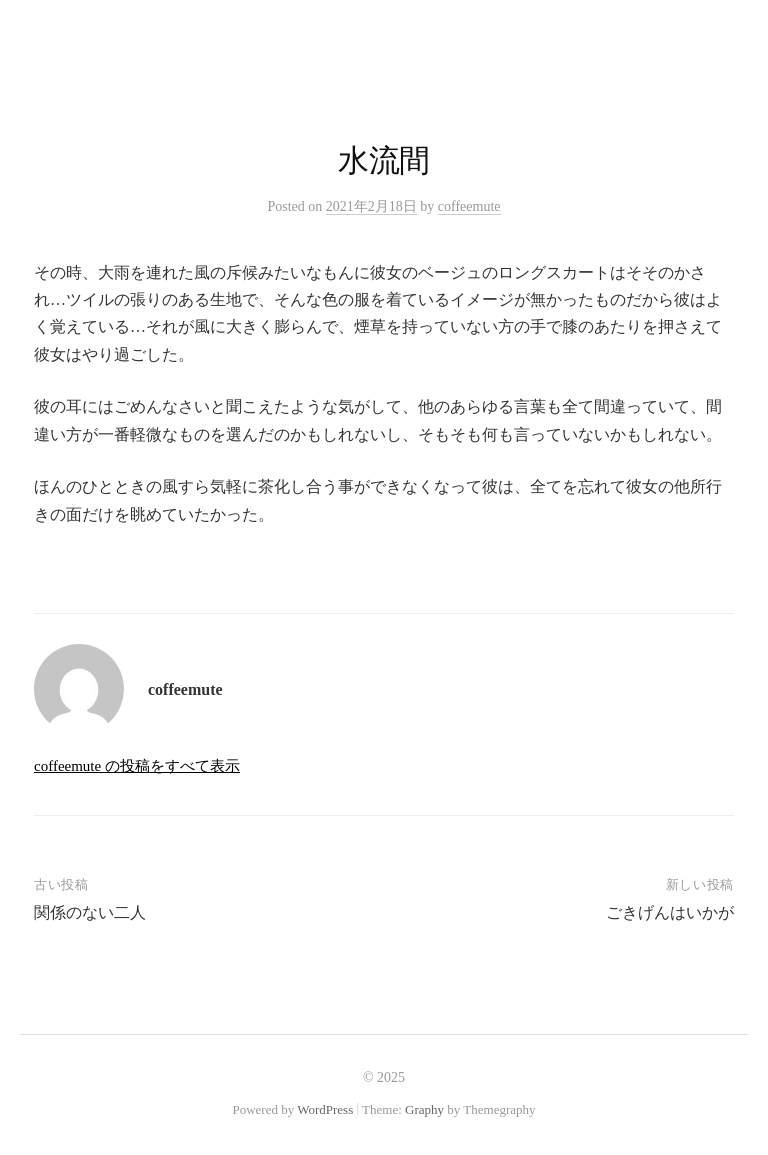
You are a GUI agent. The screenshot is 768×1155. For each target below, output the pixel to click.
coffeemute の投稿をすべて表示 (137, 766)
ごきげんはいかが (670, 912)
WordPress (325, 1109)
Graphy (424, 1109)
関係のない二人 (90, 912)
